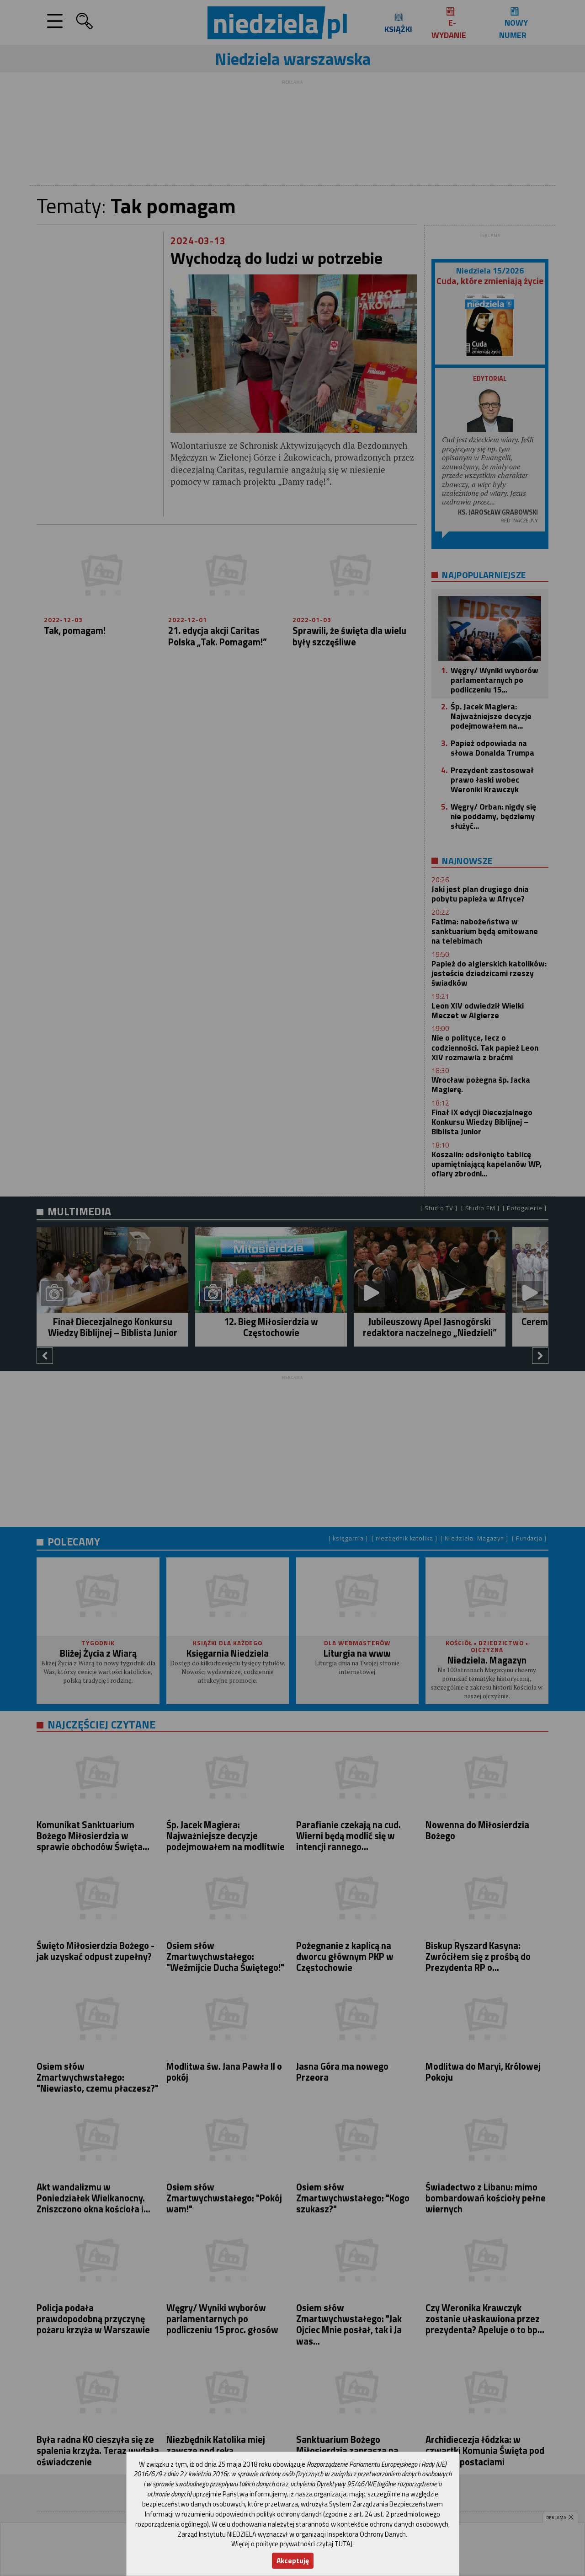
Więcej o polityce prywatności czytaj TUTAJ (291, 2543)
